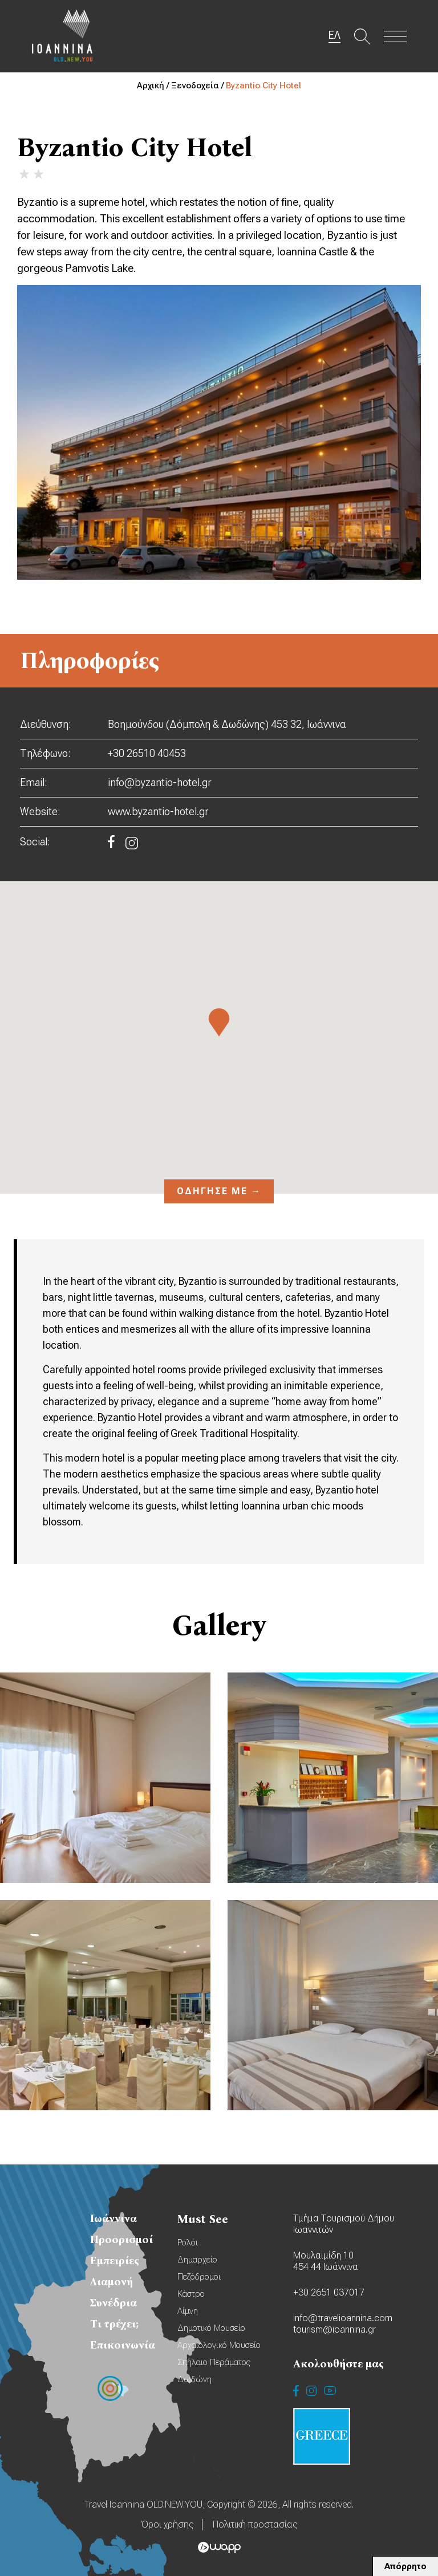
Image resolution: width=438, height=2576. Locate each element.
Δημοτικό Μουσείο (211, 2328)
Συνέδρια (113, 2302)
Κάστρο (191, 2294)
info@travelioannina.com (342, 2318)
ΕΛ (334, 35)
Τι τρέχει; (114, 2323)
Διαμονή (111, 2281)
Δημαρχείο (197, 2259)
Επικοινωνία (122, 2344)
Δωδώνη (194, 2379)
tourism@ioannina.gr (334, 2329)
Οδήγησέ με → (219, 1191)
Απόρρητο (405, 2566)
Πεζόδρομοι (199, 2277)
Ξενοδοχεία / (198, 85)
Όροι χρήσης (167, 2524)
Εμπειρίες (114, 2260)
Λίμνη (187, 2311)
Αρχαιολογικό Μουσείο (219, 2345)
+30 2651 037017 (328, 2292)
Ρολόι (187, 2242)
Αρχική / (154, 85)
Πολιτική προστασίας (255, 2524)
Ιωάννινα (113, 2218)
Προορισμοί (121, 2239)
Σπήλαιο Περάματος (213, 2362)
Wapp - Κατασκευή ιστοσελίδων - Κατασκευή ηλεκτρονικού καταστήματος (219, 2547)
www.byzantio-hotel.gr (158, 811)
